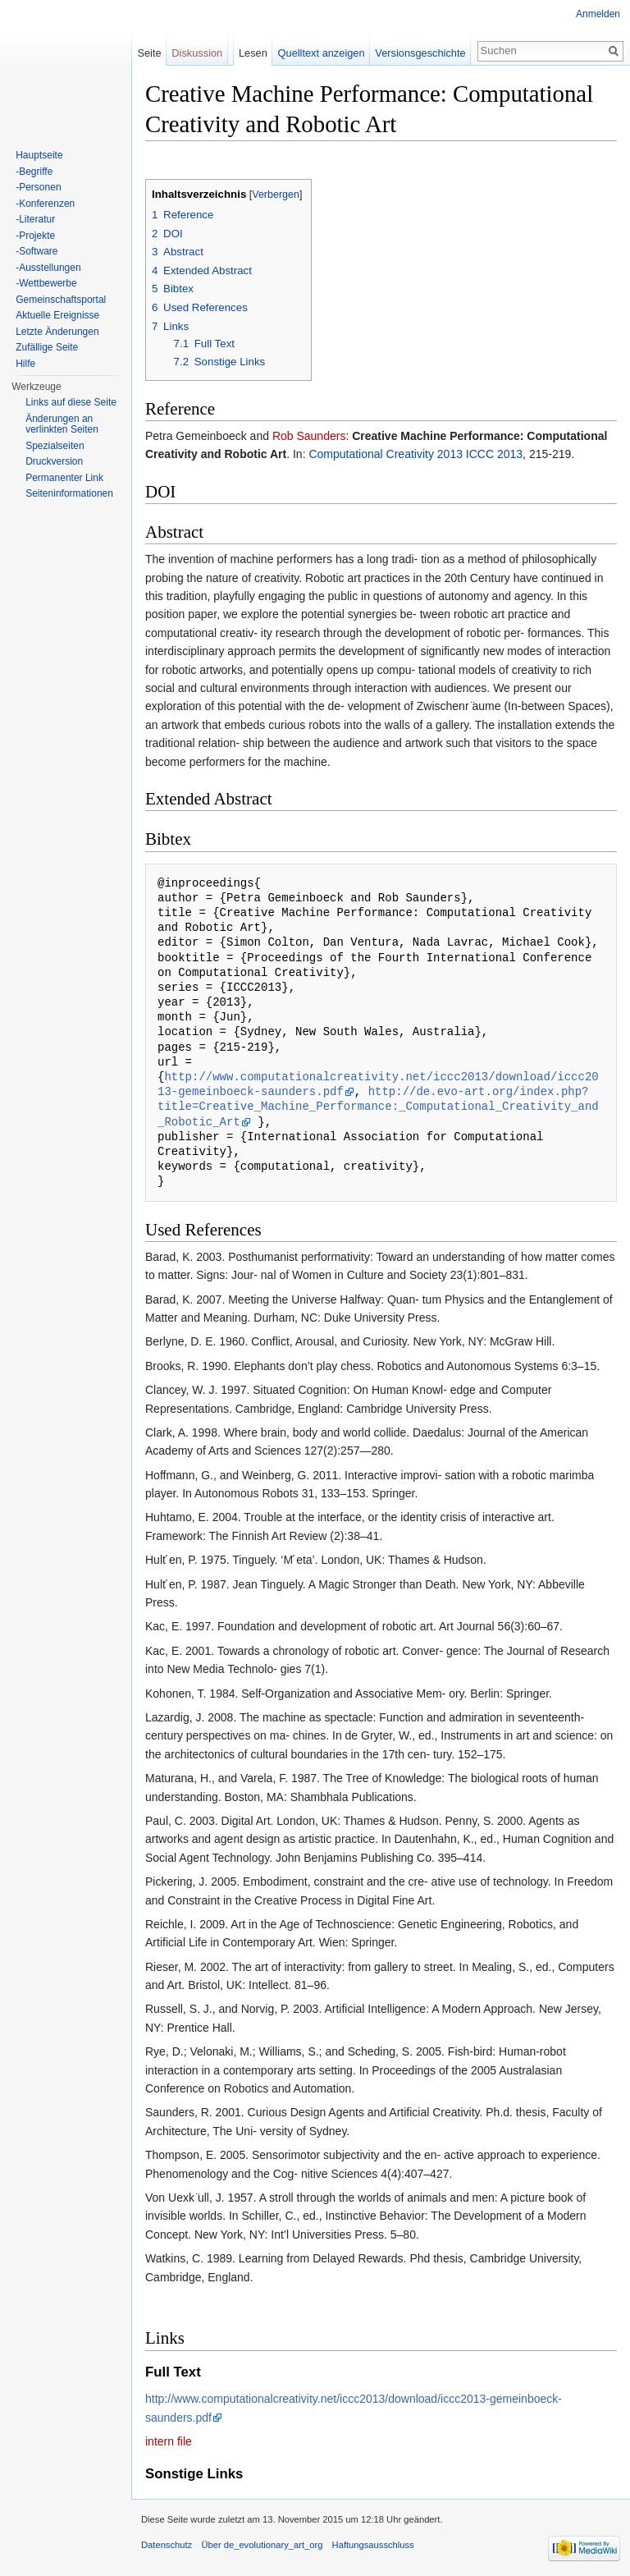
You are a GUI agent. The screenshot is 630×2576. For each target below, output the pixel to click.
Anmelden (598, 14)
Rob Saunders (309, 435)
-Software (36, 251)
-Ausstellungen (48, 267)
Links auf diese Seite (70, 402)
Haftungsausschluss (373, 2545)
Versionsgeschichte (420, 53)
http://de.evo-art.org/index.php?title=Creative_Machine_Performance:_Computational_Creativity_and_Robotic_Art (378, 1106)
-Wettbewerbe (46, 283)
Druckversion (54, 461)
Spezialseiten (54, 445)
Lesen (253, 53)
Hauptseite (39, 155)
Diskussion (196, 53)
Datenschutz (166, 2545)
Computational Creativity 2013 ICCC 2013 (415, 454)
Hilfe (25, 363)
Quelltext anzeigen (321, 53)
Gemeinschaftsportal (61, 299)
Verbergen (275, 194)
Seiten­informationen (69, 493)
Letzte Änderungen (57, 331)
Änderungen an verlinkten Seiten (61, 424)
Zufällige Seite (47, 347)
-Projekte (35, 235)
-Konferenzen (45, 203)
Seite (149, 53)
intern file (168, 2441)
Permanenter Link (64, 478)
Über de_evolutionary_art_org (261, 2545)
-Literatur (35, 219)
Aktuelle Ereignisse (57, 315)
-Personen (38, 187)
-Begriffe (34, 171)
